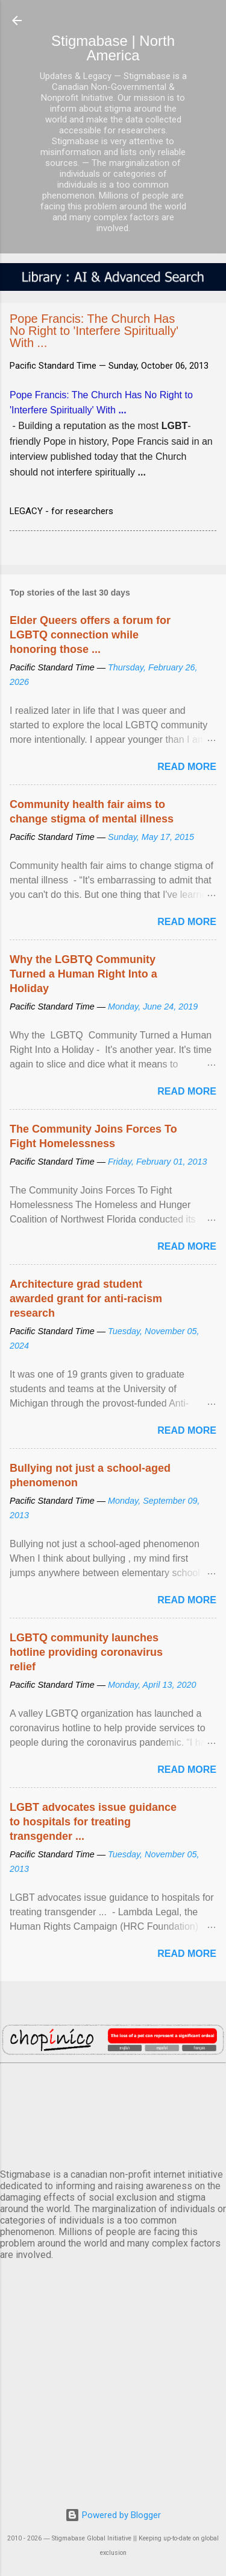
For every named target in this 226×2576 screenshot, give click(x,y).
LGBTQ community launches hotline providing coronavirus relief (86, 1652)
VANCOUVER (113, 2114)
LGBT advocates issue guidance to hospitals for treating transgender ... (93, 1821)
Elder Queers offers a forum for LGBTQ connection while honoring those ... (90, 634)
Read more (186, 767)
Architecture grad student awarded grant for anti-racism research (86, 1298)
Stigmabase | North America (113, 48)
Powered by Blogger (113, 2515)
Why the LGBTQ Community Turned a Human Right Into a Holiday (83, 973)
